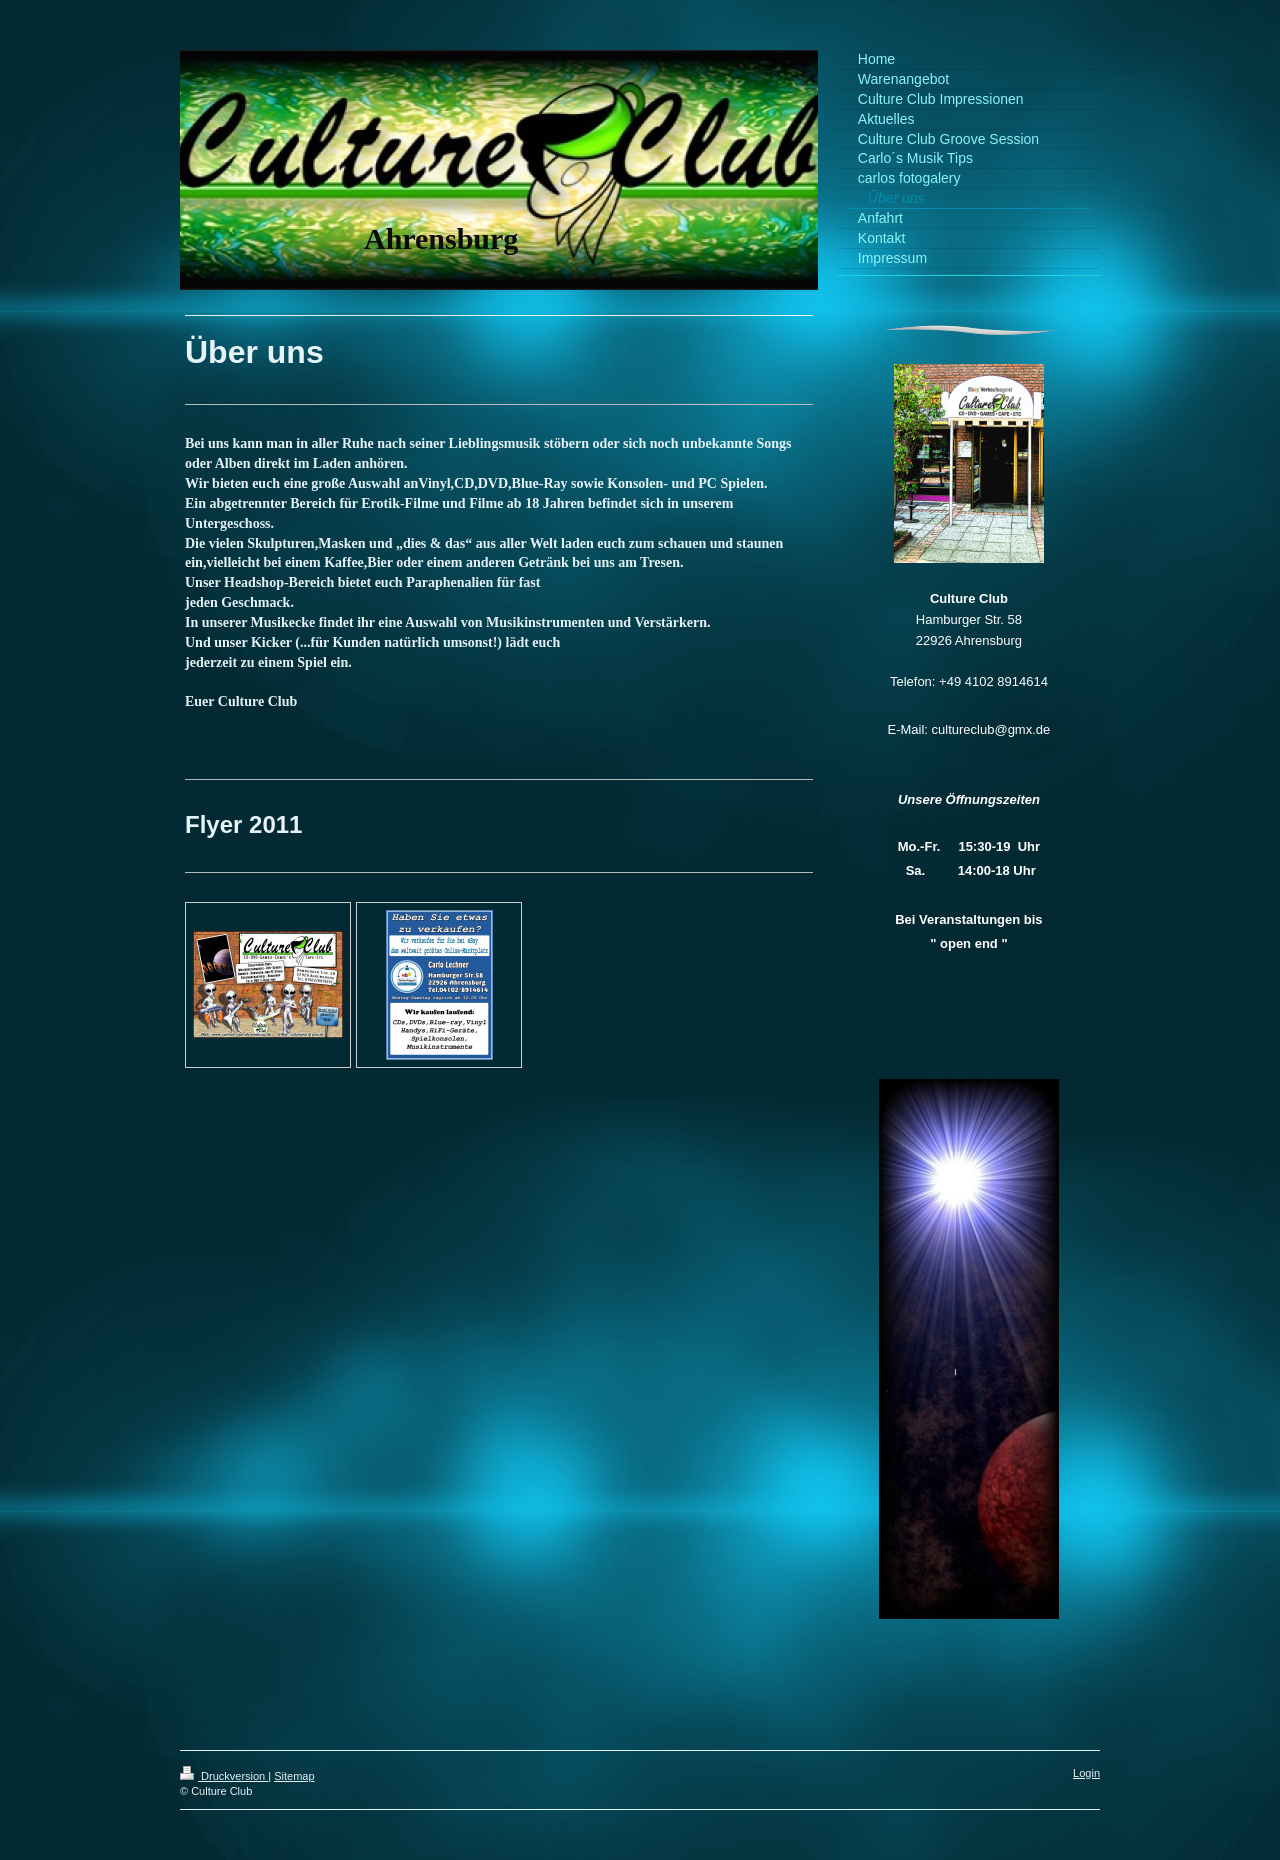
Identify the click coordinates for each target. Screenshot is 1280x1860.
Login (1086, 1773)
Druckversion (224, 1776)
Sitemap (294, 1776)
